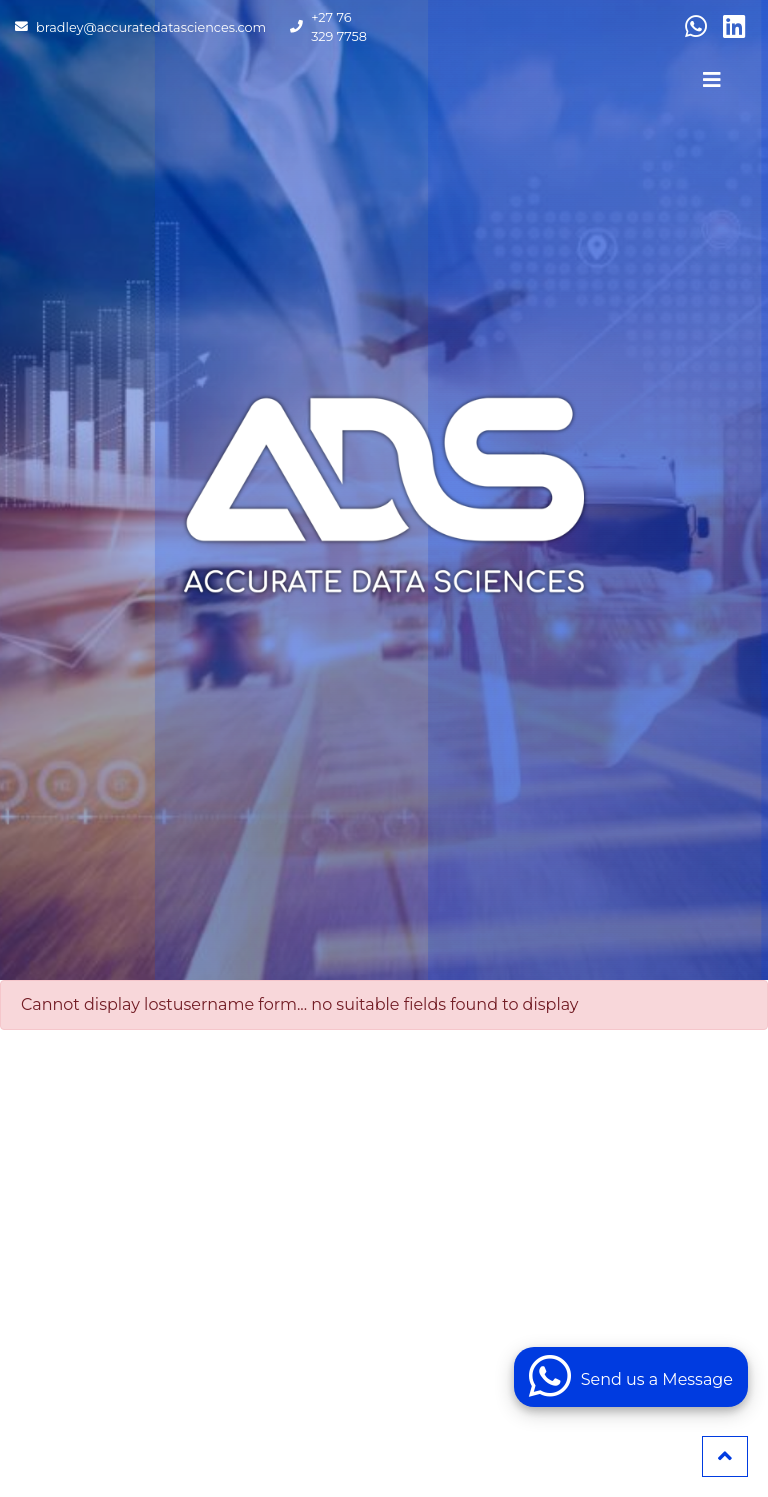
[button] (725, 1456)
